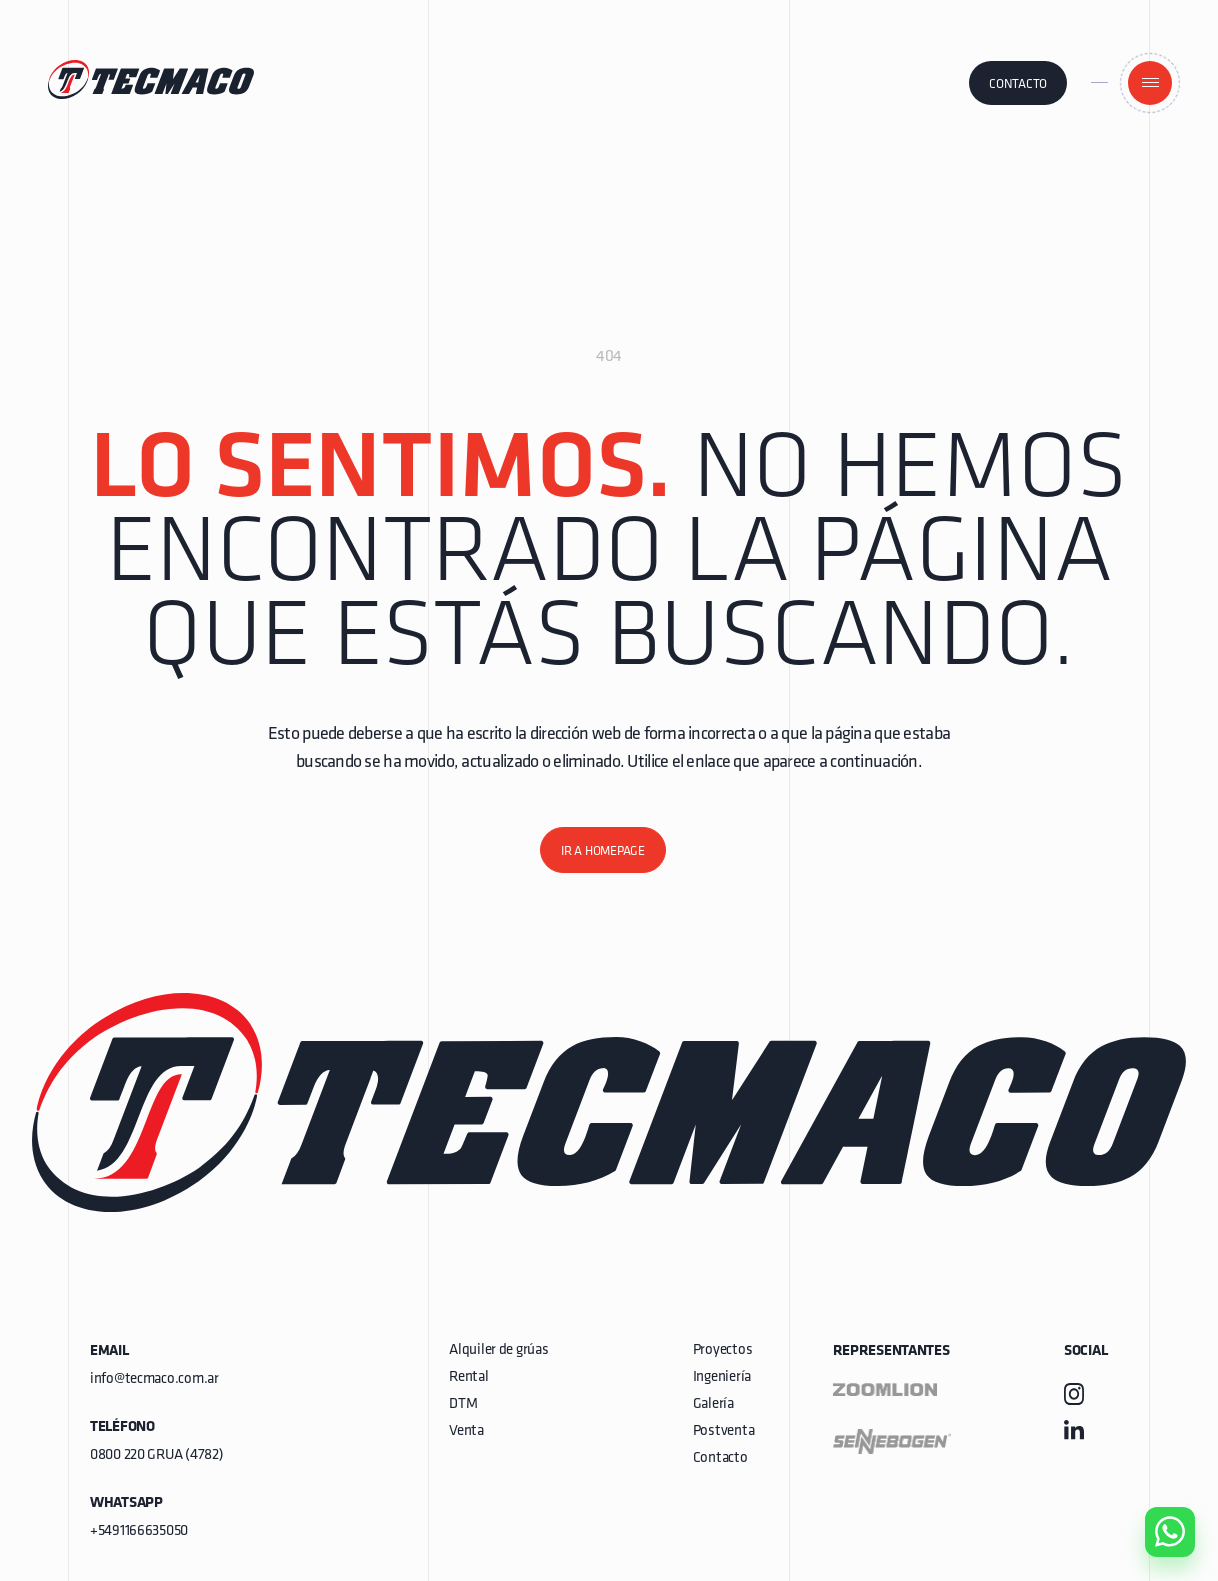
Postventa (723, 1431)
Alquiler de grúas (498, 1350)
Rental (468, 1377)
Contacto (1018, 84)
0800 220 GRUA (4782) (156, 1455)
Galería (713, 1404)
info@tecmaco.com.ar (154, 1379)
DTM (463, 1404)
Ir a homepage (603, 851)
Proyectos (722, 1350)
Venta (466, 1431)
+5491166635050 (139, 1531)
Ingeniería (722, 1377)
